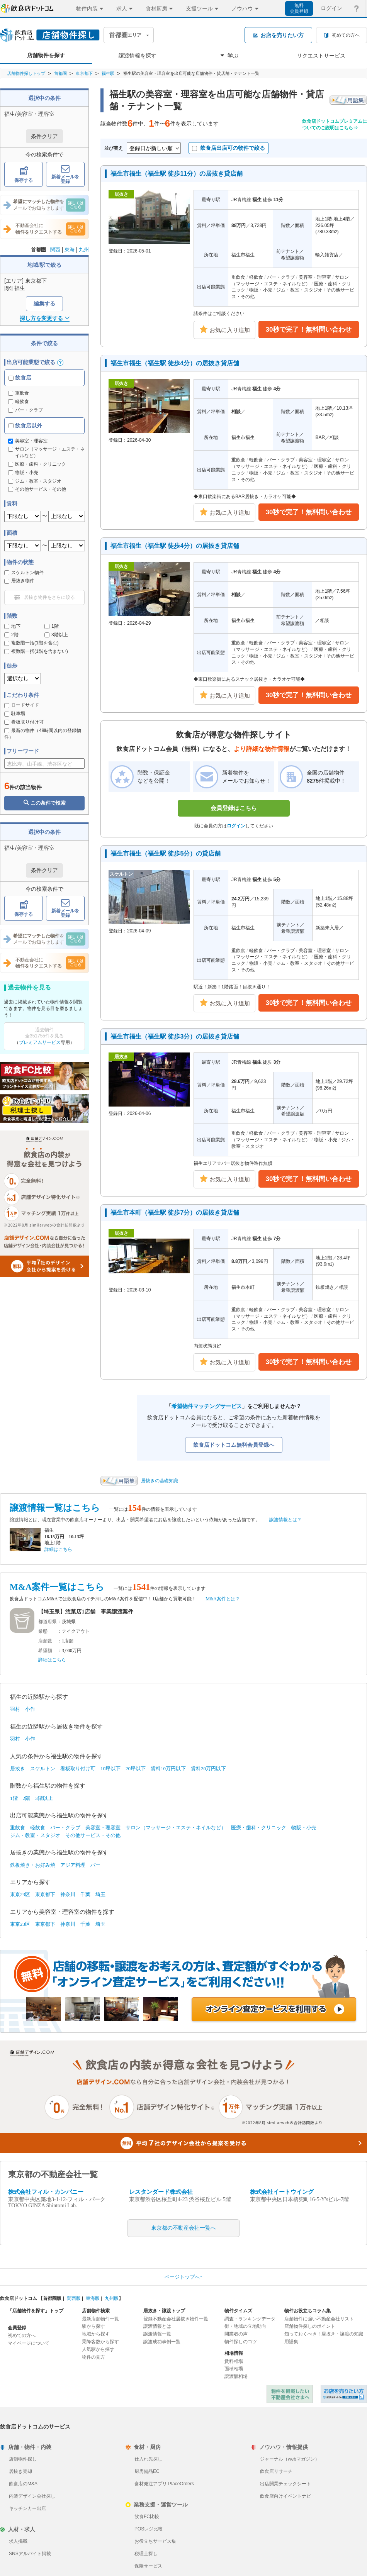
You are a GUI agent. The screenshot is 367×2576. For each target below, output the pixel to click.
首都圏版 (52, 2298)
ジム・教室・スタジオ (35, 1835)
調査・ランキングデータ (249, 2319)
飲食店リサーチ (276, 2471)
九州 (84, 250)
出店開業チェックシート (285, 2483)
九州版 (112, 2298)
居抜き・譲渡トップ (164, 2310)
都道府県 (47, 1621)
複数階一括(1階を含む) (31, 643)
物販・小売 (303, 1827)
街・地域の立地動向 (245, 2326)
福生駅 (108, 73)
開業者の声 (236, 2334)
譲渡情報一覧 (157, 2334)
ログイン (236, 826)
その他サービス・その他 (93, 1835)
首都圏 (60, 73)
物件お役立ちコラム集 (307, 2310)
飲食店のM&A (23, 2483)
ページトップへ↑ (183, 2277)
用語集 (291, 2341)
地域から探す (96, 2334)
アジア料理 (72, 1865)
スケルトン (42, 1768)
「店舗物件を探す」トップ (35, 2310)
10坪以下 (110, 1768)
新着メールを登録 (65, 174)
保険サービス (148, 2566)
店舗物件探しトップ (26, 73)
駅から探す (93, 2326)
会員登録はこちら (234, 808)
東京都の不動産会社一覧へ (183, 2228)
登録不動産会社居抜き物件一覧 (175, 2319)
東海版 (93, 2298)
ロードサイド (21, 705)
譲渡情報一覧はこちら (55, 1508)
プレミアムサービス (40, 1042)
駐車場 (14, 713)
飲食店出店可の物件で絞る (228, 148)
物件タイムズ (238, 2310)
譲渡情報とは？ (285, 1519)
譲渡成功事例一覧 (161, 2341)
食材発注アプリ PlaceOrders (164, 2483)
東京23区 (20, 1894)
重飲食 (18, 393)
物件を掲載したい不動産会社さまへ (290, 2394)
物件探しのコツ (240, 2341)
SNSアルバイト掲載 (30, 2553)
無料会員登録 (299, 8)
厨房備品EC (147, 2471)
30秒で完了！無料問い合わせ (309, 329)
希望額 (45, 1650)
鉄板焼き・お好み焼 (32, 1865)
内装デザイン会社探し (32, 2496)
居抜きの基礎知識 (159, 1480)
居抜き (17, 1768)
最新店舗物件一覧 (100, 2319)
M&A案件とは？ (223, 1599)
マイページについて (28, 2343)
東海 (70, 250)
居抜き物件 (19, 580)
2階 (11, 634)
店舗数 (45, 1641)
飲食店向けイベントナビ (285, 2496)
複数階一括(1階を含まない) (36, 651)
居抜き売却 (20, 2471)
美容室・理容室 (103, 1827)
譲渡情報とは (157, 2326)
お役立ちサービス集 (155, 2541)
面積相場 (233, 2368)
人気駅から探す (98, 2349)
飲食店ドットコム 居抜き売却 (344, 2394)
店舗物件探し (23, 2459)
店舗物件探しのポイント (309, 2326)
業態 (43, 1631)
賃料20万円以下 (208, 1768)
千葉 (85, 1894)
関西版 (74, 2298)
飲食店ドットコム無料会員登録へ (233, 1445)
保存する (23, 174)
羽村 (15, 1709)
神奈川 (67, 1894)
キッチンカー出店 (27, 2508)
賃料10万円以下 (168, 1768)
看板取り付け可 (24, 722)
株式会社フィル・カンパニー (45, 2192)
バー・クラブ (25, 410)
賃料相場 (233, 2361)
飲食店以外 (25, 425)
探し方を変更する (45, 318)
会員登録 (17, 2327)
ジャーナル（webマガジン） (289, 2459)
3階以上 (56, 634)
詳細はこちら (58, 1549)
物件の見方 (93, 2357)
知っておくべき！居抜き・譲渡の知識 (323, 2334)
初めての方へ (22, 2335)
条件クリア (44, 136)
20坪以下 (136, 1768)
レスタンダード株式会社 (161, 2192)
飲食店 (19, 378)
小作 (30, 1709)
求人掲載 (18, 2541)
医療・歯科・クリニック (258, 1827)
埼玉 (100, 1894)
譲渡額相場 (236, 2376)
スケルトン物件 (24, 572)
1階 (51, 626)
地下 (12, 626)
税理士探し (146, 2553)
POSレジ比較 (148, 2529)
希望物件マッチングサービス (207, 1406)
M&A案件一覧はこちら (57, 1587)
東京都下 (84, 73)
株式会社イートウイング (282, 2192)
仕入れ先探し (148, 2459)
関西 (55, 250)
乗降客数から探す (100, 2341)
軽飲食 (18, 401)
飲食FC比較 (146, 2516)
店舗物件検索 (96, 2310)
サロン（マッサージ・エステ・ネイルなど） (176, 1827)
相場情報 (233, 2353)
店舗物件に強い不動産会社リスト (319, 2319)
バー (95, 1865)
